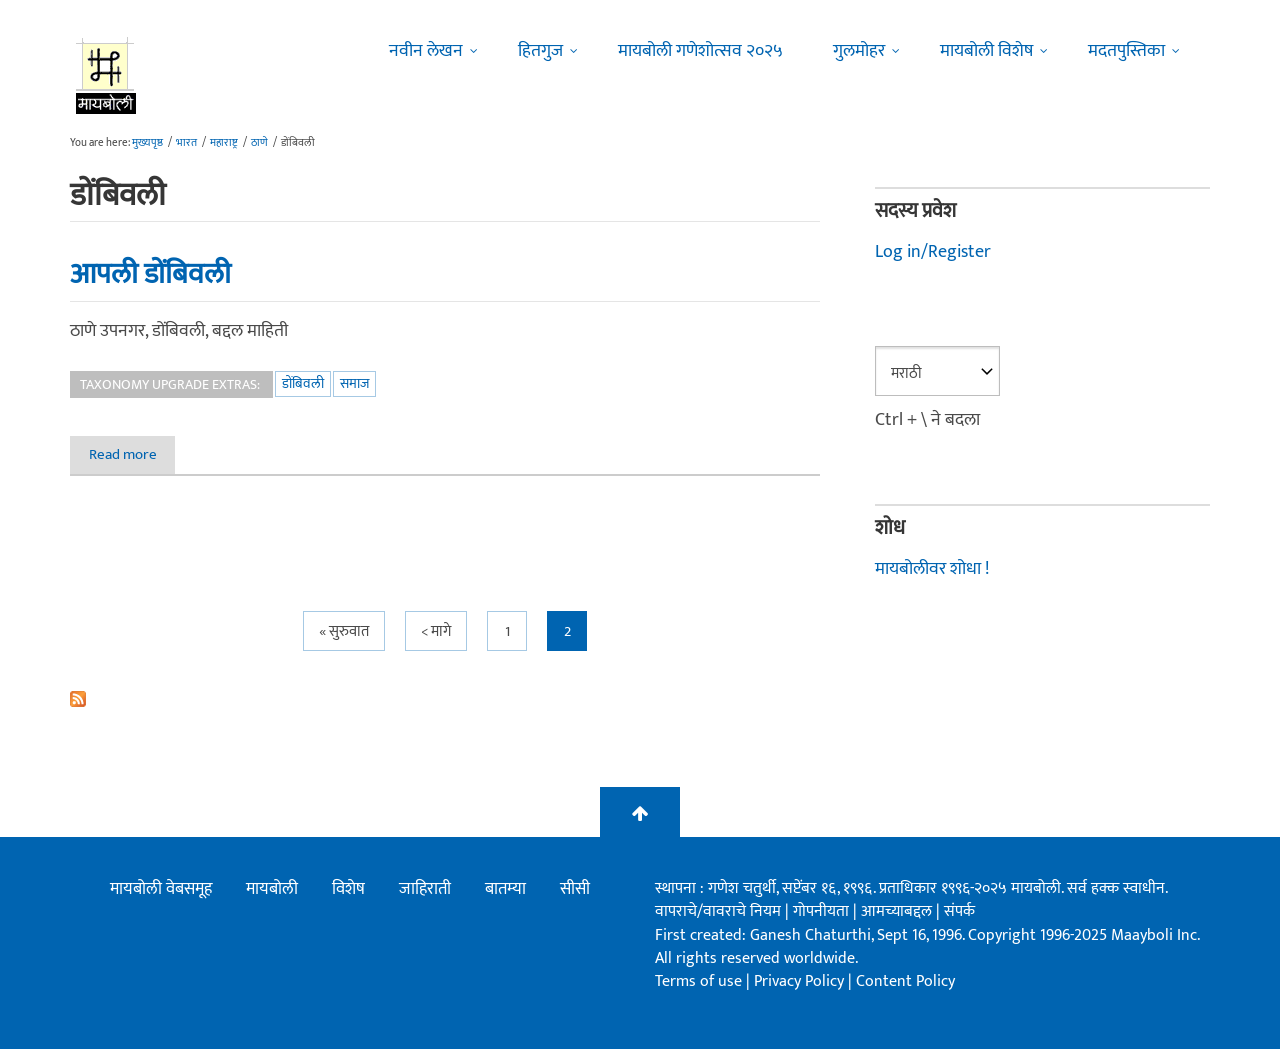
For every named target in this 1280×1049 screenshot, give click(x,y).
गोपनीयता (823, 911)
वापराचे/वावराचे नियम (718, 911)
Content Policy (905, 981)
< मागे (436, 631)
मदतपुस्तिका (1126, 51)
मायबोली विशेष (986, 51)
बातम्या (505, 889)
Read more (132, 454)
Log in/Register (933, 252)
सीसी (575, 889)
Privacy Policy (801, 981)
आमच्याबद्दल (898, 911)
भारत (186, 143)
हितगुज (540, 51)
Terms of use (698, 981)
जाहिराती (425, 889)
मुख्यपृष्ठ (147, 143)
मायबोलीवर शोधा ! (932, 569)
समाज (354, 383)
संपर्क (959, 911)
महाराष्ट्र (224, 143)
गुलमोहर (859, 51)
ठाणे (259, 143)
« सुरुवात (344, 631)
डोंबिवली (303, 383)
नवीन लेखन (426, 51)
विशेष (348, 889)
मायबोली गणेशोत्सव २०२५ (700, 51)
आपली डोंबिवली (150, 274)
